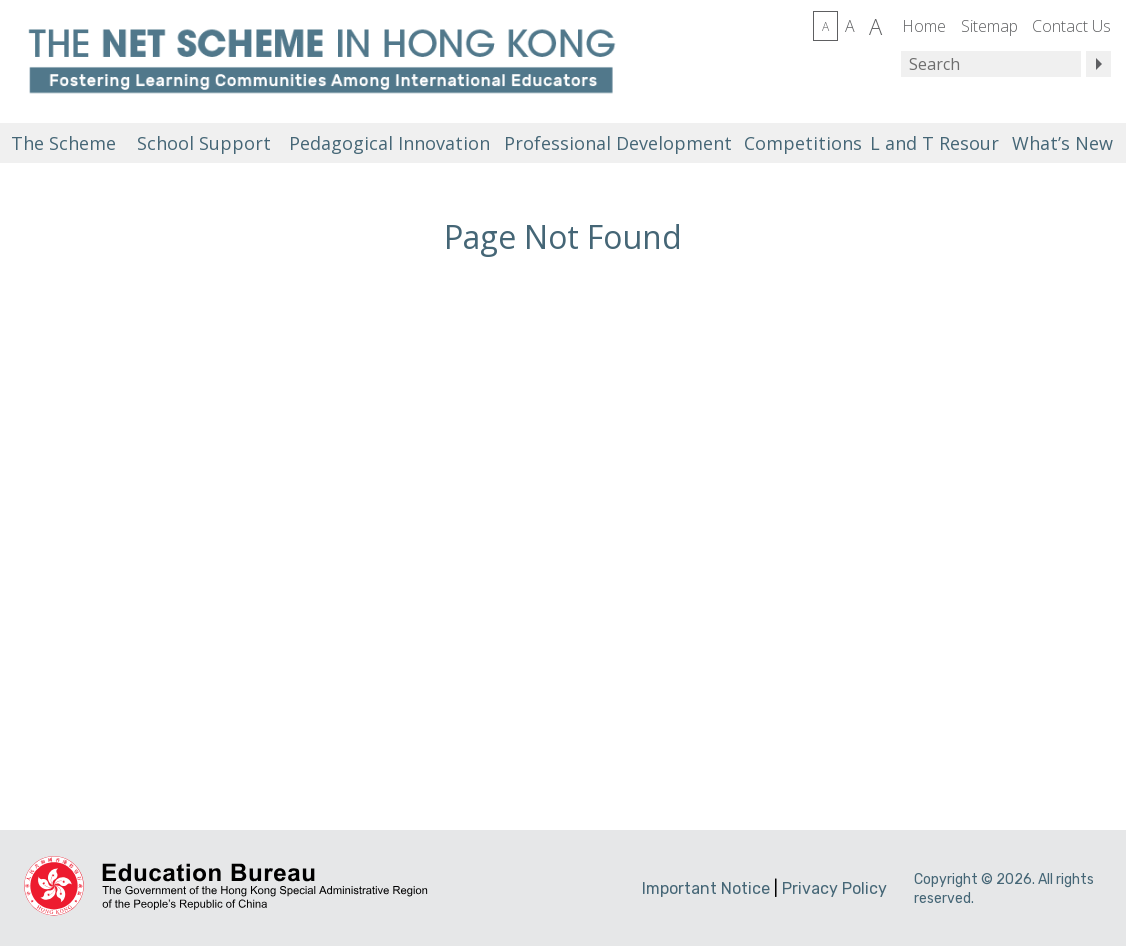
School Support (204, 143)
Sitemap (989, 26)
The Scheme (63, 143)
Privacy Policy (834, 888)
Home (924, 26)
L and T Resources (933, 143)
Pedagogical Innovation (389, 143)
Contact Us (1071, 26)
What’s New (1062, 143)
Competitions (803, 143)
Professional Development (618, 143)
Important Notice (706, 888)
